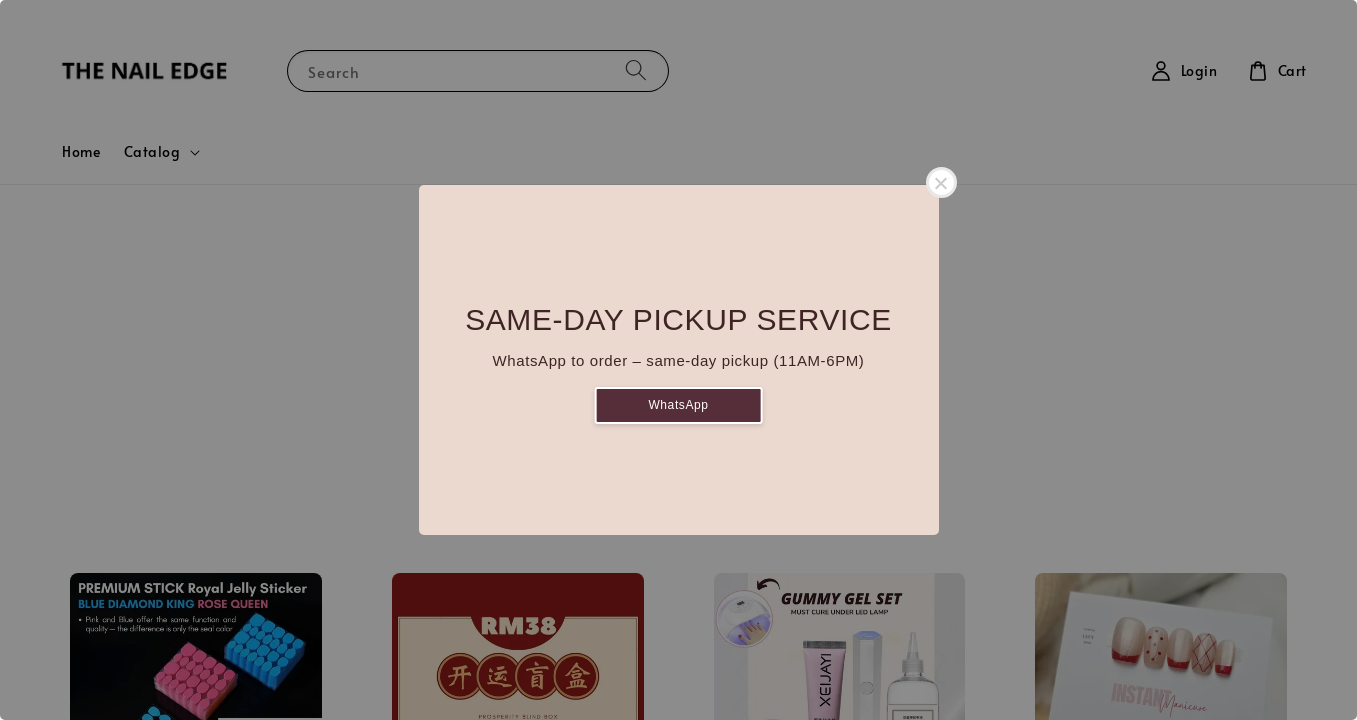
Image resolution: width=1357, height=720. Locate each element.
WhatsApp (678, 405)
